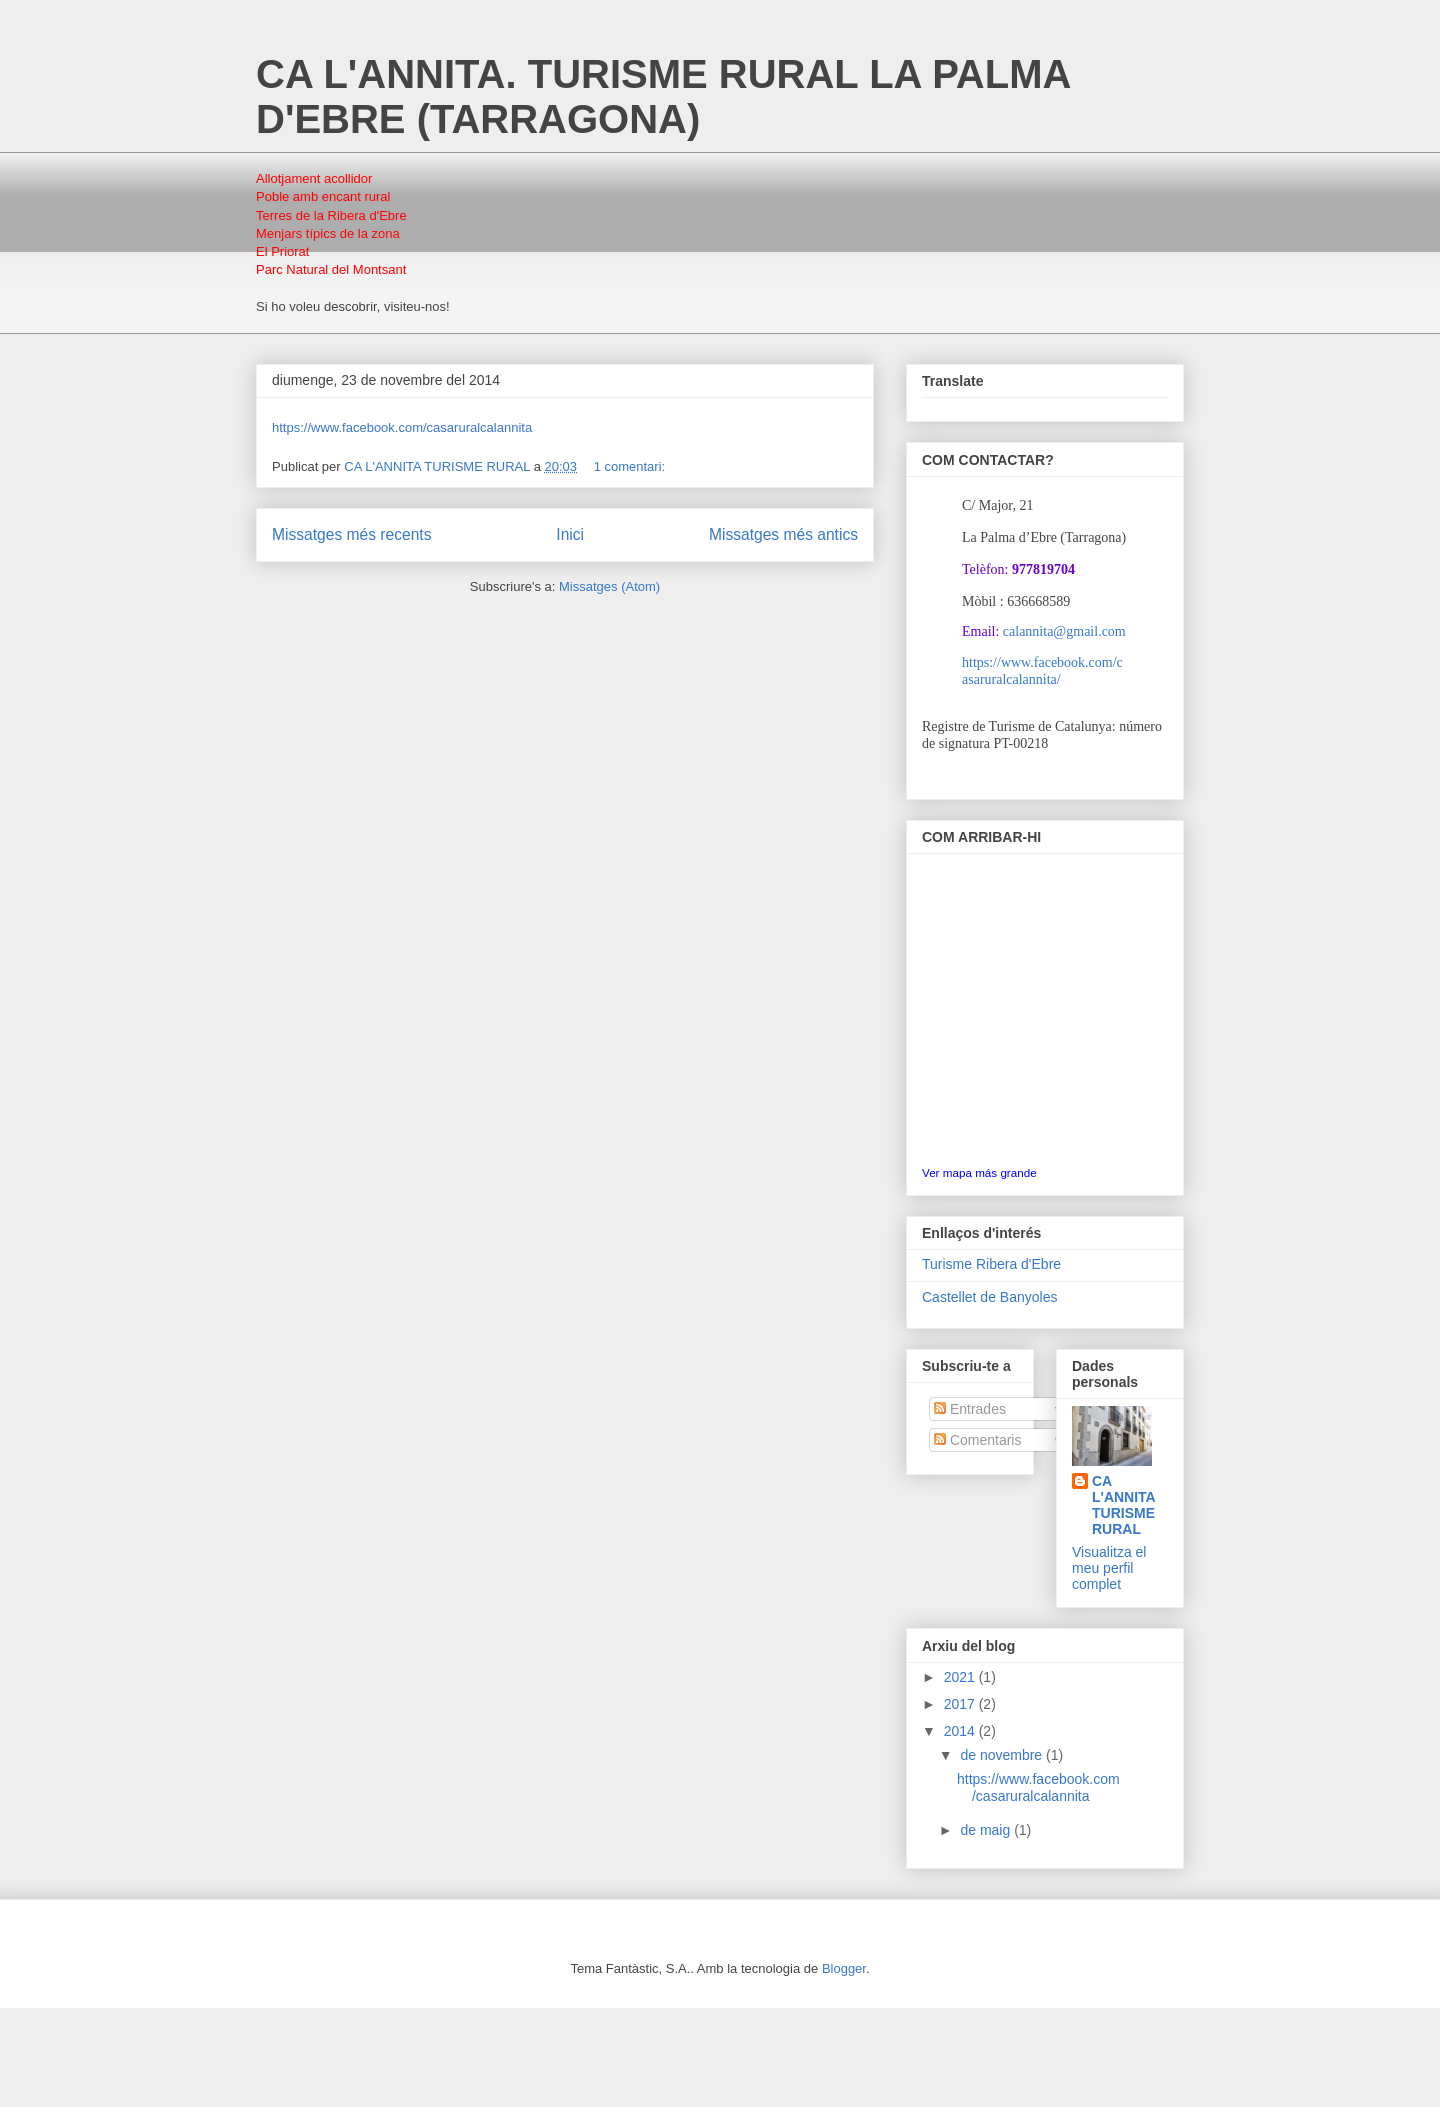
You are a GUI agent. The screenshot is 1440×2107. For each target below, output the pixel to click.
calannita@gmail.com (1064, 631)
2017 (961, 1704)
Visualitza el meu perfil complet (1109, 1568)
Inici (570, 534)
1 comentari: (631, 466)
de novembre (1003, 1755)
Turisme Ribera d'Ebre (991, 1264)
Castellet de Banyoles (989, 1297)
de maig (987, 1830)
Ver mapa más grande (979, 1172)
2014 (961, 1731)
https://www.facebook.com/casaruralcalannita (402, 427)
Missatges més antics (783, 534)
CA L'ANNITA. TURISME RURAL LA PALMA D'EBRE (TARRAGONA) (663, 96)
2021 (961, 1677)
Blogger (844, 1968)
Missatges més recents (351, 534)
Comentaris (977, 1440)
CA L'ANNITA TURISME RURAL (1124, 1505)
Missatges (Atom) (609, 586)
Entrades (970, 1409)
